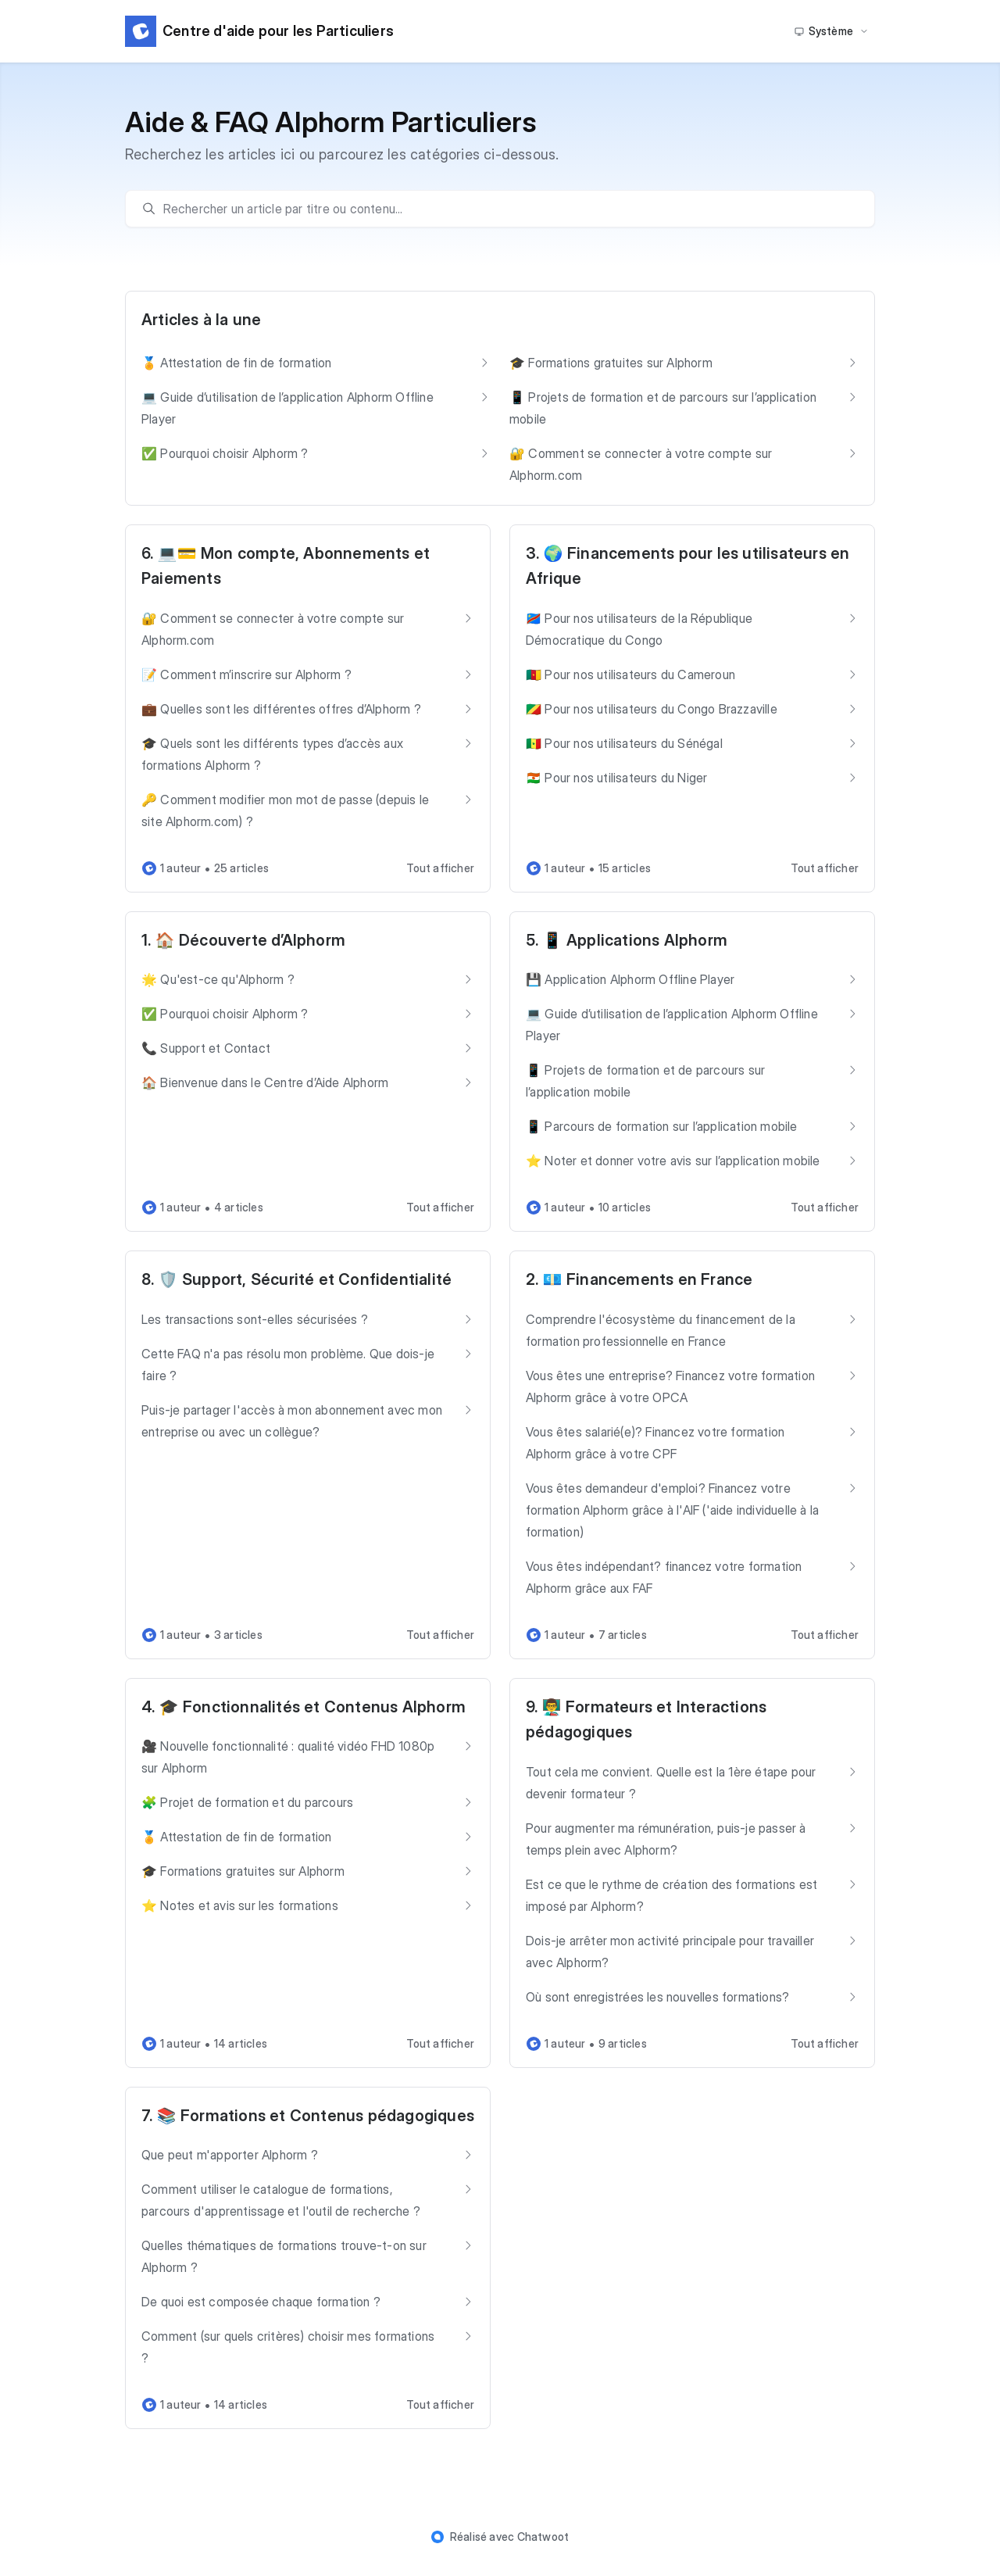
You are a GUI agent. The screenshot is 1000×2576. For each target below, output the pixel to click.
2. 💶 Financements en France (639, 1279)
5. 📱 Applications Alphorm (626, 940)
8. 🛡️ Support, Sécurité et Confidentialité (296, 1279)
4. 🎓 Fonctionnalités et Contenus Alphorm (303, 1707)
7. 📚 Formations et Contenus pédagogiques (307, 2115)
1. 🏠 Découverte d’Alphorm (243, 940)
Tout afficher (440, 868)
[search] (508, 208)
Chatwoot (543, 2536)
